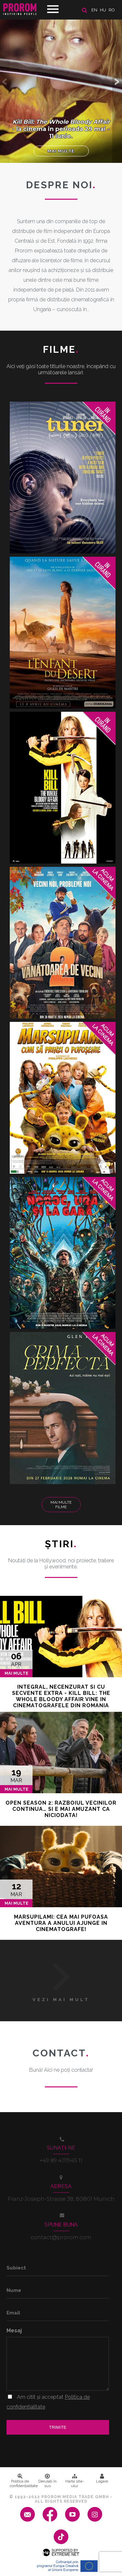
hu (103, 9)
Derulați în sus (47, 2481)
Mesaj (14, 2330)
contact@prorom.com (61, 2237)
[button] (117, 81)
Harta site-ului (74, 2481)
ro (112, 9)
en (94, 9)
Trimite (57, 2427)
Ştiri (61, 1544)
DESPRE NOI (61, 185)
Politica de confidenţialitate (22, 2481)
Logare (102, 2478)
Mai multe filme (61, 1504)
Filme (61, 349)
